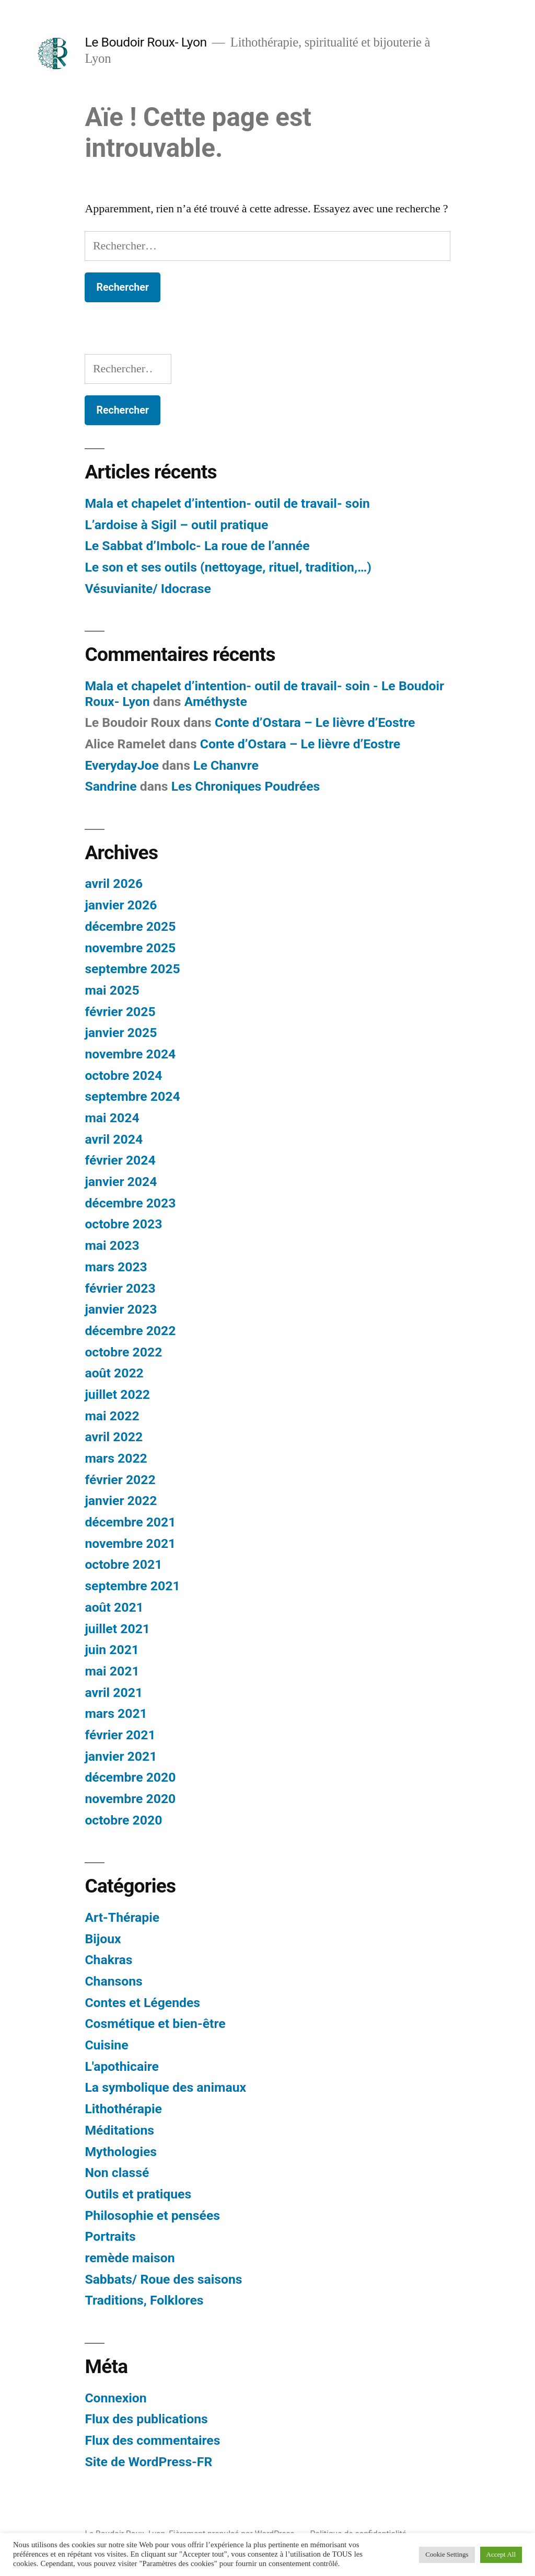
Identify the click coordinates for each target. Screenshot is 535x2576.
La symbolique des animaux (165, 2087)
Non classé (117, 2172)
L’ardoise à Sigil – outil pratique (176, 524)
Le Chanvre (226, 765)
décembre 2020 (130, 1777)
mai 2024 (112, 1117)
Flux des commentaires (152, 2440)
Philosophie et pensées (152, 2215)
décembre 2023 (130, 1203)
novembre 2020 (130, 1798)
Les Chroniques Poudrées (245, 786)
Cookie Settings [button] (446, 2554)
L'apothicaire (122, 2066)
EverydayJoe (122, 765)
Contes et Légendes (142, 2002)
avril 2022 (114, 1436)
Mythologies (121, 2151)
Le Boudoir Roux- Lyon (145, 42)
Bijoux (103, 1938)
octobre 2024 (123, 1075)
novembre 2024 (130, 1054)
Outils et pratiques (138, 2194)
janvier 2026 (121, 905)
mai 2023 (112, 1245)
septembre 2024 (132, 1096)
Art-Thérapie (122, 1917)
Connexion (115, 2398)
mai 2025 (112, 990)
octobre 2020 (123, 1820)
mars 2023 (116, 1266)
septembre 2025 (132, 968)
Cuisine (106, 2045)
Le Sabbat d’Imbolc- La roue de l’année (197, 545)
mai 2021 (112, 1671)
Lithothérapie (123, 2108)
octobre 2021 (123, 1564)
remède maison (130, 2257)
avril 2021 (114, 1692)
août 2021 (114, 1607)
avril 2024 (114, 1139)
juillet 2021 (117, 1628)
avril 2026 (114, 883)
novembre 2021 (130, 1543)
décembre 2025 (130, 926)
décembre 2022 (130, 1330)
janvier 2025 (121, 1032)
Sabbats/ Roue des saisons (163, 2279)
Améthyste (215, 701)
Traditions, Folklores (144, 2300)
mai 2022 (112, 1415)
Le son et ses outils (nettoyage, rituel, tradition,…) (228, 567)
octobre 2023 (123, 1224)
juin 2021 (112, 1649)
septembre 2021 (132, 1585)
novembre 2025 (130, 947)
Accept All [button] (501, 2554)
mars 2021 (116, 1713)
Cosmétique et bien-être (155, 2023)
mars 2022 (116, 1458)
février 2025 (120, 1011)
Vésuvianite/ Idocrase (148, 588)
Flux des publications (146, 2418)
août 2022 (114, 1373)
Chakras (108, 1959)
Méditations (119, 2130)
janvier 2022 (121, 1500)
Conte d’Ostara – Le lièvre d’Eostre (315, 722)
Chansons (113, 1981)
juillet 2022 (117, 1394)
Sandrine (110, 786)
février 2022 (120, 1479)
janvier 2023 (121, 1309)
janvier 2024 (121, 1181)
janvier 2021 (121, 1756)
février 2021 (120, 1734)
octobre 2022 (123, 1352)
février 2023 (120, 1288)
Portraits (110, 2236)
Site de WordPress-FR (148, 2461)
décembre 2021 (130, 1522)
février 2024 (120, 1160)
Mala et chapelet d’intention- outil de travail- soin (227, 503)
